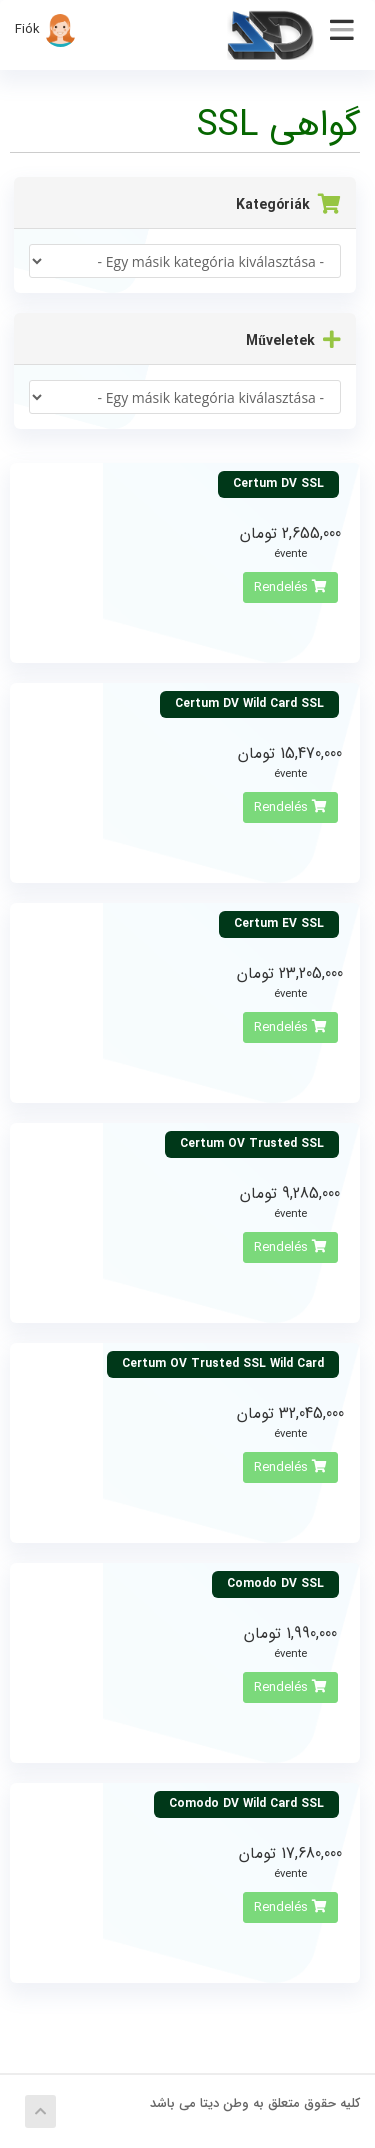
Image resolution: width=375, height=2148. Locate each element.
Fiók (46, 29)
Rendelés (290, 587)
